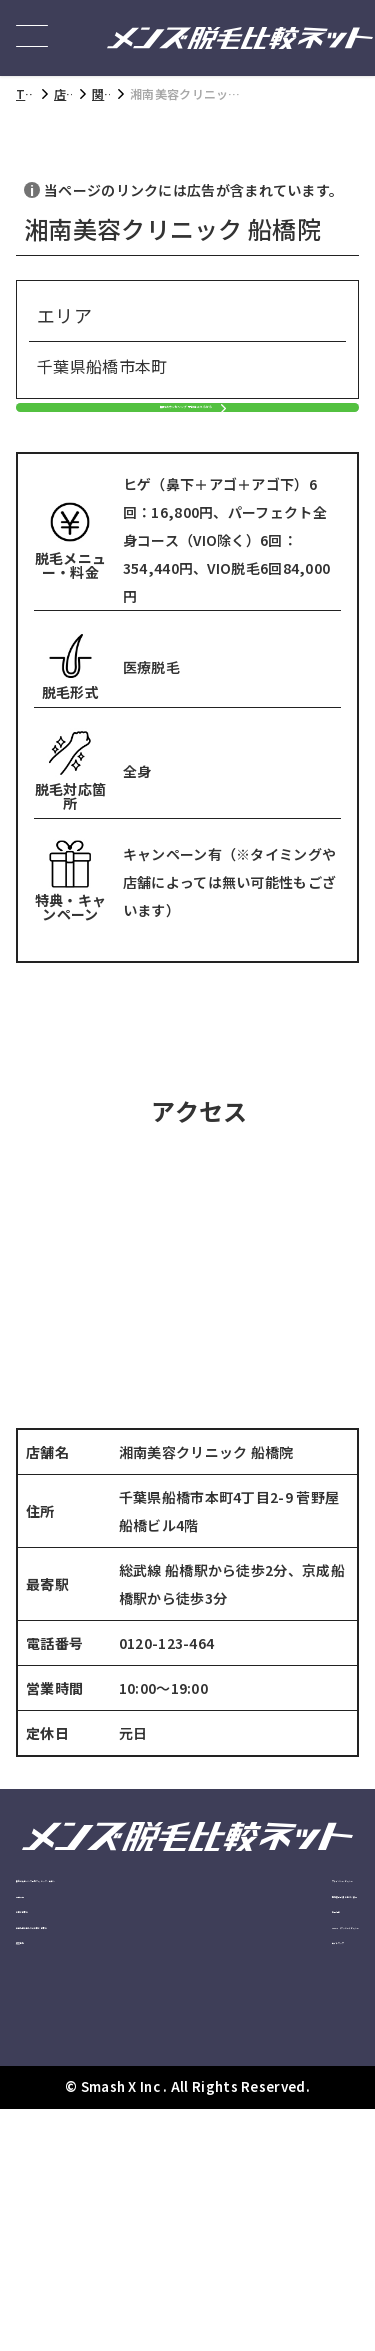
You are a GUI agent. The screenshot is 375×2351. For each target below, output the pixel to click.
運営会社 (40, 2151)
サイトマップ (263, 2175)
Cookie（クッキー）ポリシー (291, 2127)
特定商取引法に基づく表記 (287, 2031)
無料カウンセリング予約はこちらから (177, 453)
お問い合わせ (53, 2079)
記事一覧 (40, 2043)
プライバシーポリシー (287, 1983)
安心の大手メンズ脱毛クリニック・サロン (102, 1995)
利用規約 (250, 2079)
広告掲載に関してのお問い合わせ (108, 2115)
